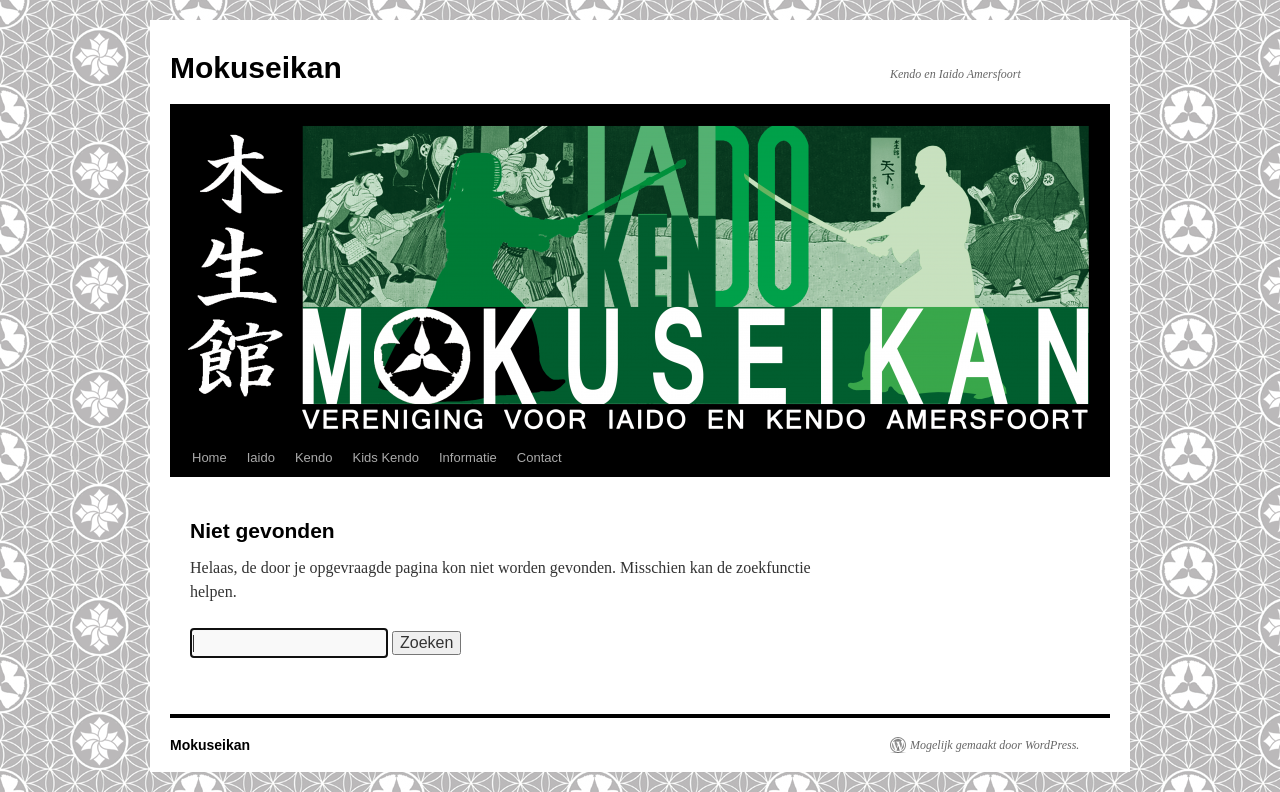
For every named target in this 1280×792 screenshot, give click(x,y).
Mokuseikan (256, 67)
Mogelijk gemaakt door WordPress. (994, 745)
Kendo (314, 457)
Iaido (261, 457)
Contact (539, 457)
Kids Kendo (385, 457)
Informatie (468, 457)
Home (209, 457)
